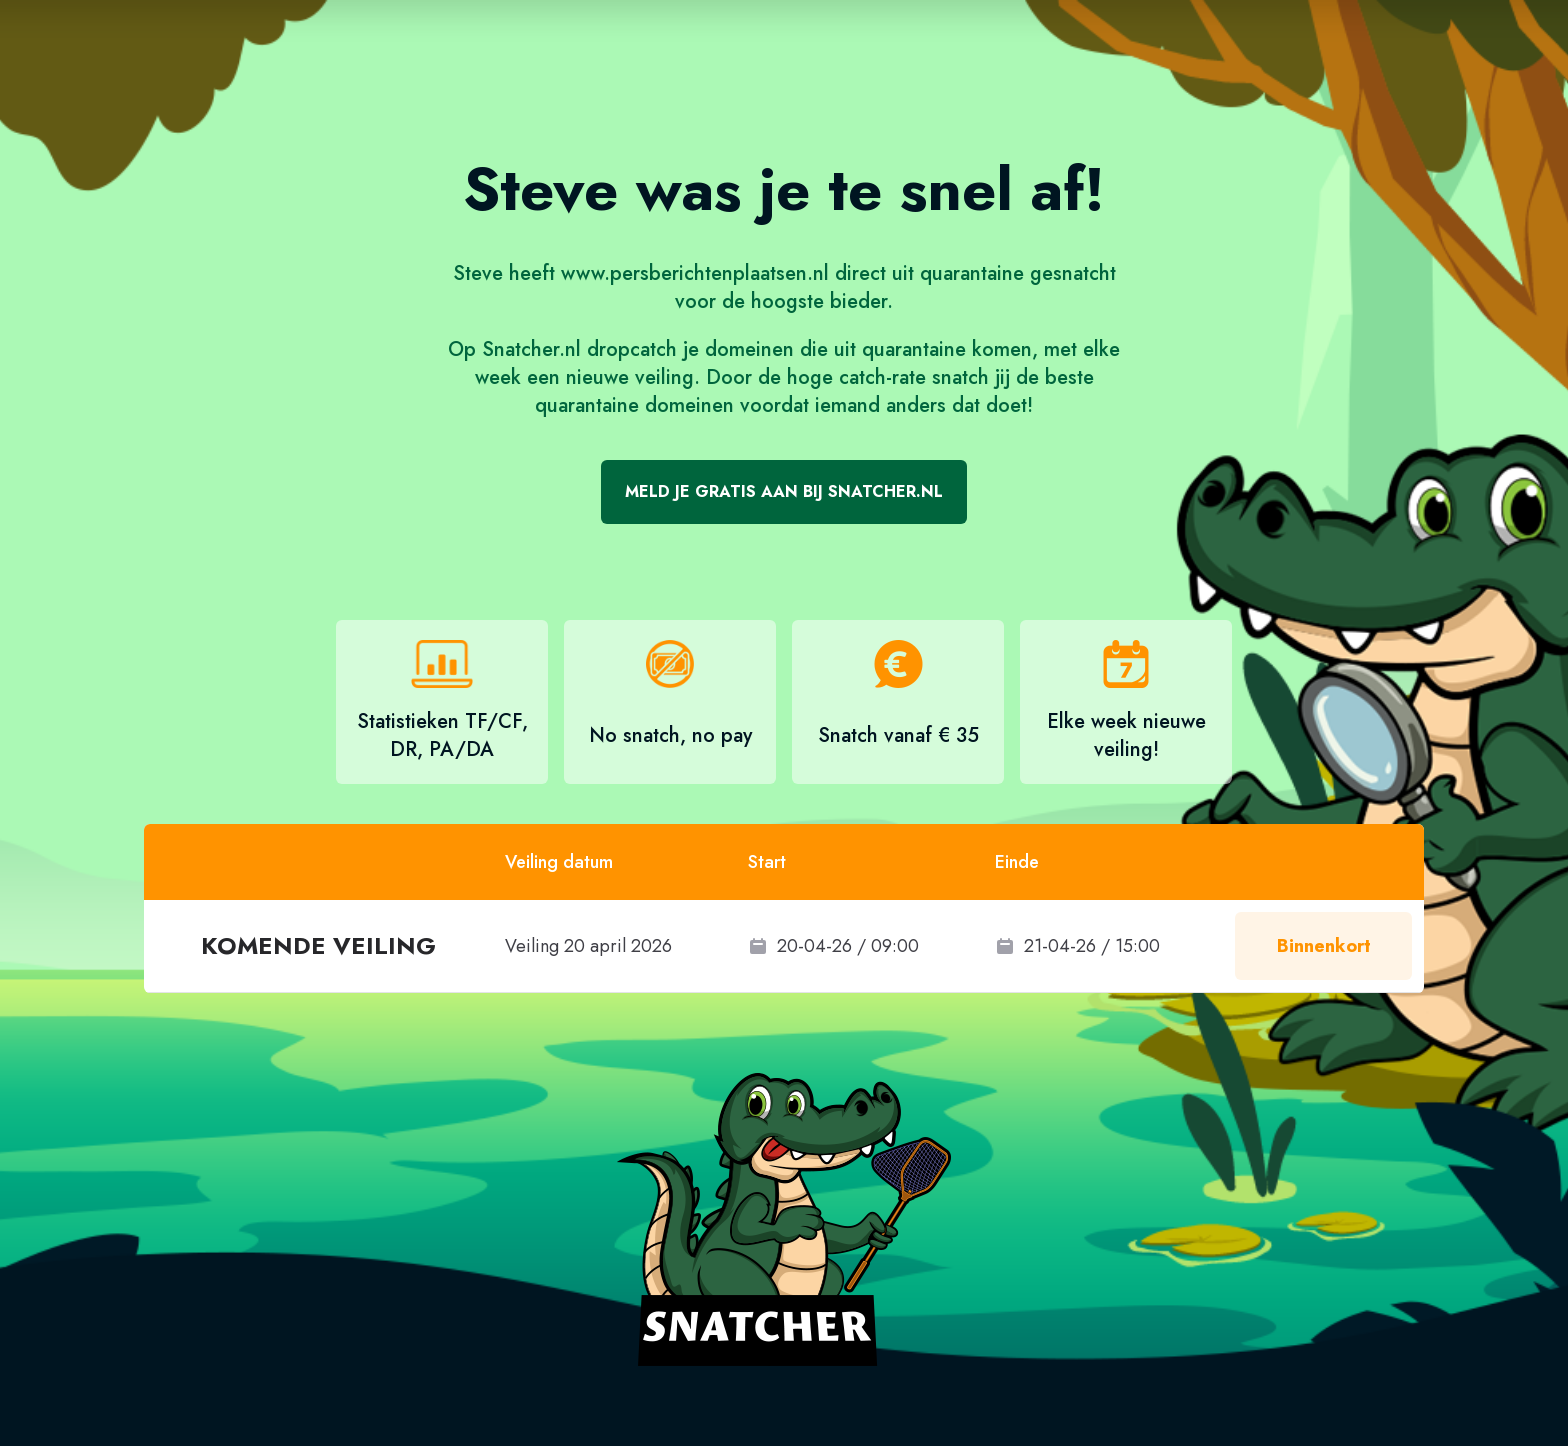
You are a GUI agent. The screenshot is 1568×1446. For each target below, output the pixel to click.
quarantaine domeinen (634, 405)
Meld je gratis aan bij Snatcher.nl (784, 491)
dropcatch (632, 349)
